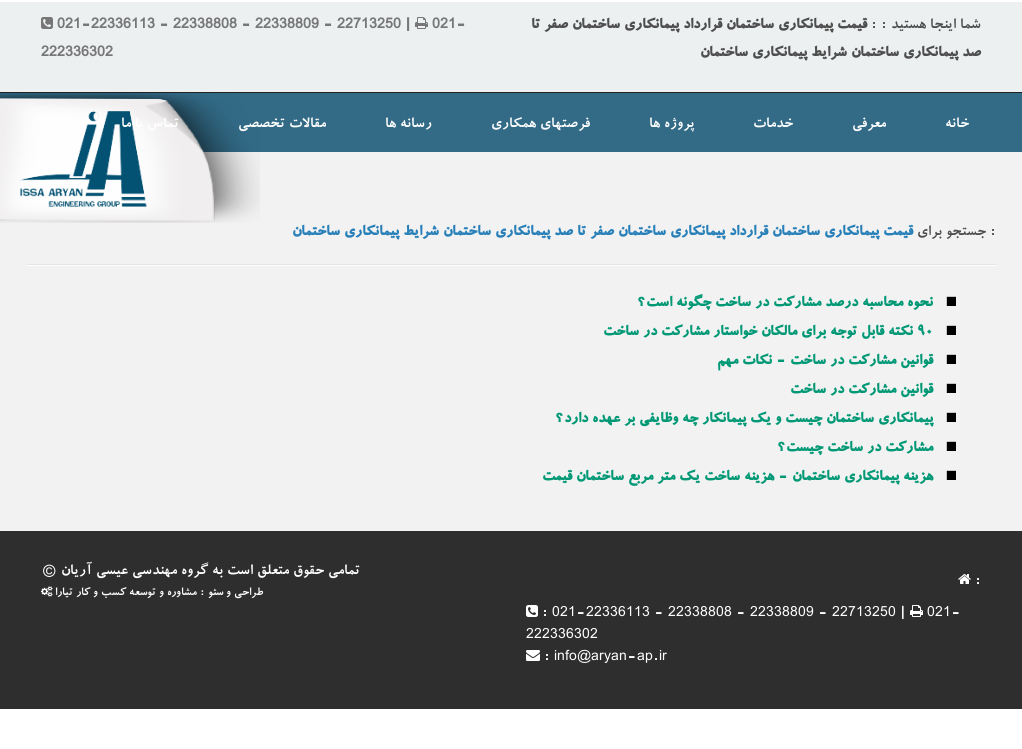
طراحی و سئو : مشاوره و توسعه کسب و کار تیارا (152, 593)
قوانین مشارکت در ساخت (861, 391)
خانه (957, 125)
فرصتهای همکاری (540, 125)
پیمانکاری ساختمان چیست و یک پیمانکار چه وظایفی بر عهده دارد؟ (744, 420)
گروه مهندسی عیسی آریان (134, 572)
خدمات (773, 125)
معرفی (869, 125)
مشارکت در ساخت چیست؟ (855, 449)
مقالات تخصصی (282, 125)
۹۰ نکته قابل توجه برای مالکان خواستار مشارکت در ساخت (768, 333)
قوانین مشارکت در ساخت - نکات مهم (825, 362)
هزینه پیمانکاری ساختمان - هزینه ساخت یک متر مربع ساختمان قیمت (737, 478)
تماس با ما (150, 125)
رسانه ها (408, 125)
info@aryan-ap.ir (610, 658)
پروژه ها (671, 125)
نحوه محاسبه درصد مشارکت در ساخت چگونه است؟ (785, 304)
